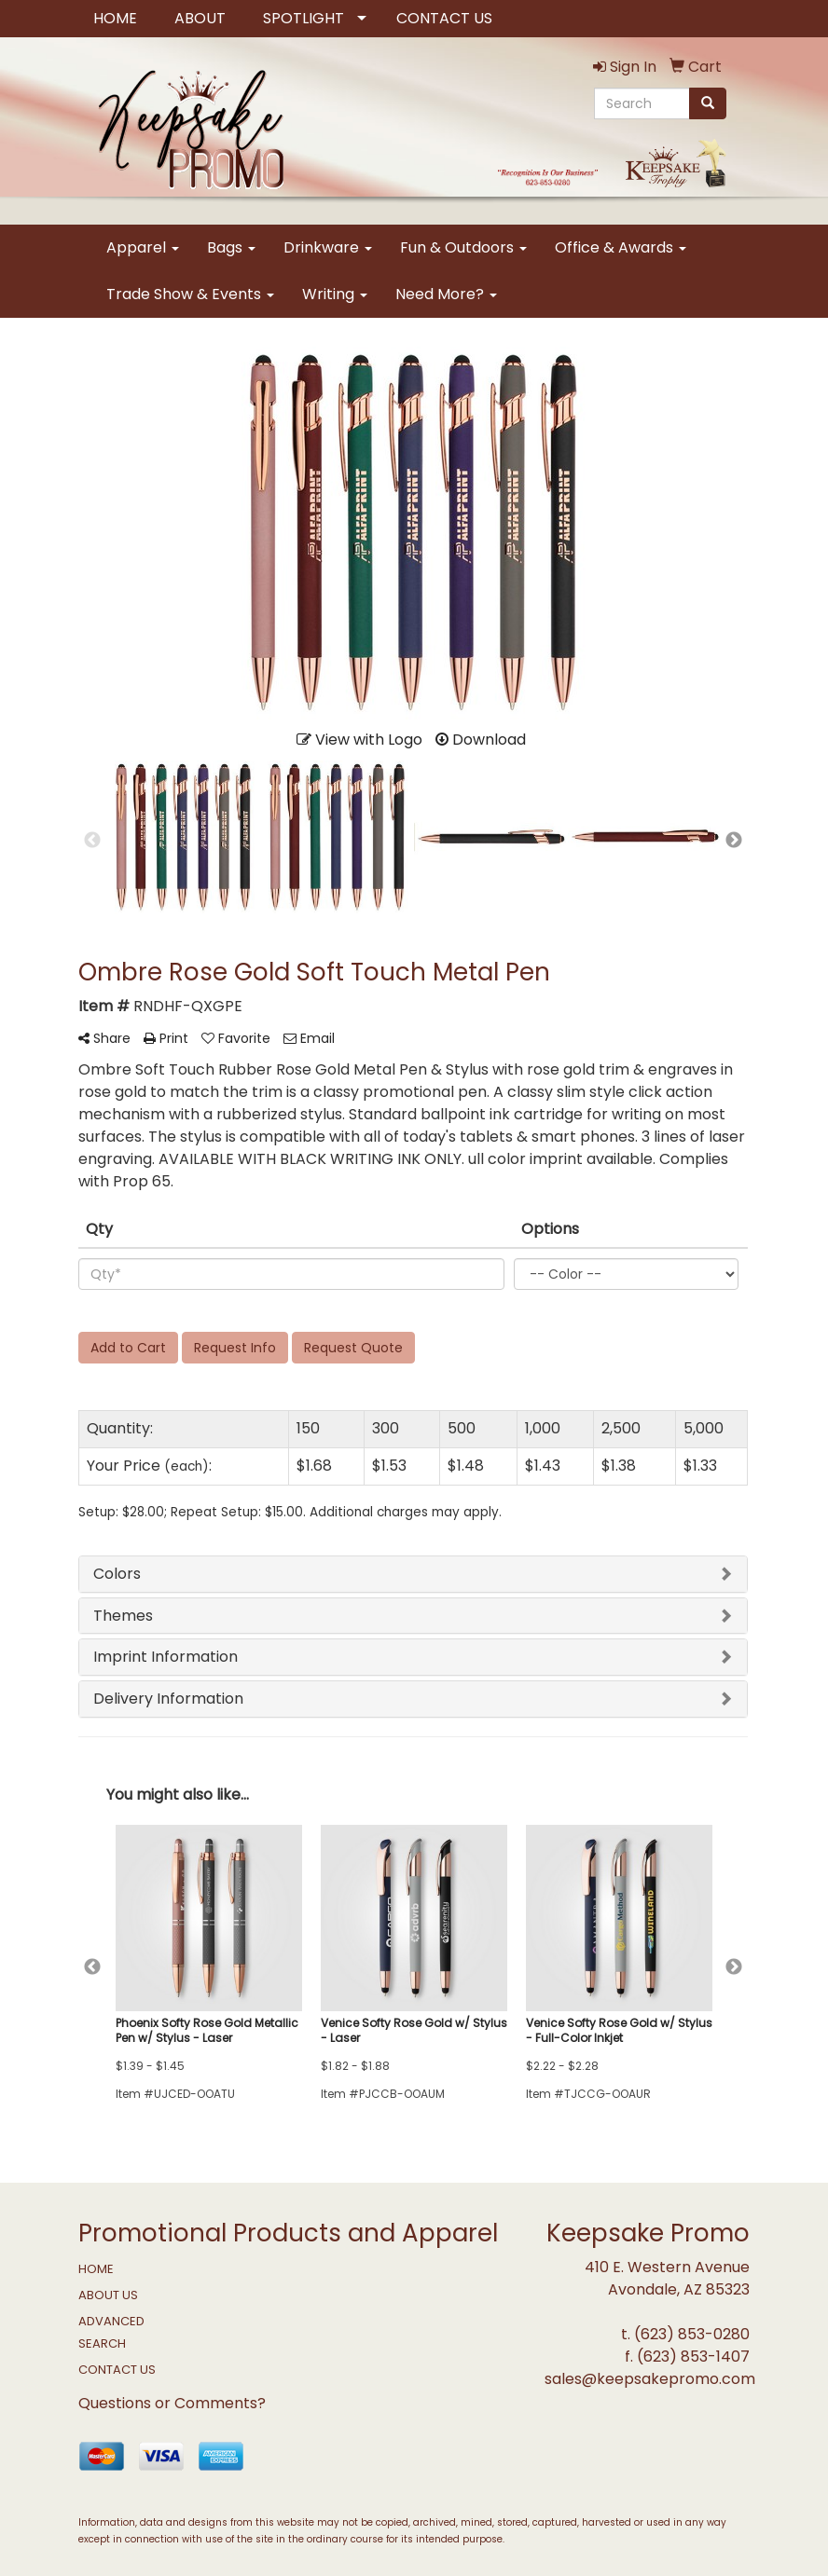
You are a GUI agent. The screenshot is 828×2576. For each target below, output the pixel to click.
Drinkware (327, 247)
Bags (231, 247)
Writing (334, 294)
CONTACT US (444, 18)
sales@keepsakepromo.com (650, 2379)
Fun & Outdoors (463, 247)
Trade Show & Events (190, 294)
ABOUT (200, 18)
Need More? (446, 294)
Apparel (142, 247)
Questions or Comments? (172, 2403)
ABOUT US (108, 2295)
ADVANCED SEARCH (111, 2332)
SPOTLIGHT (303, 18)
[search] (707, 103)
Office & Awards (620, 247)
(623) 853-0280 (692, 2334)
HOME (115, 18)
